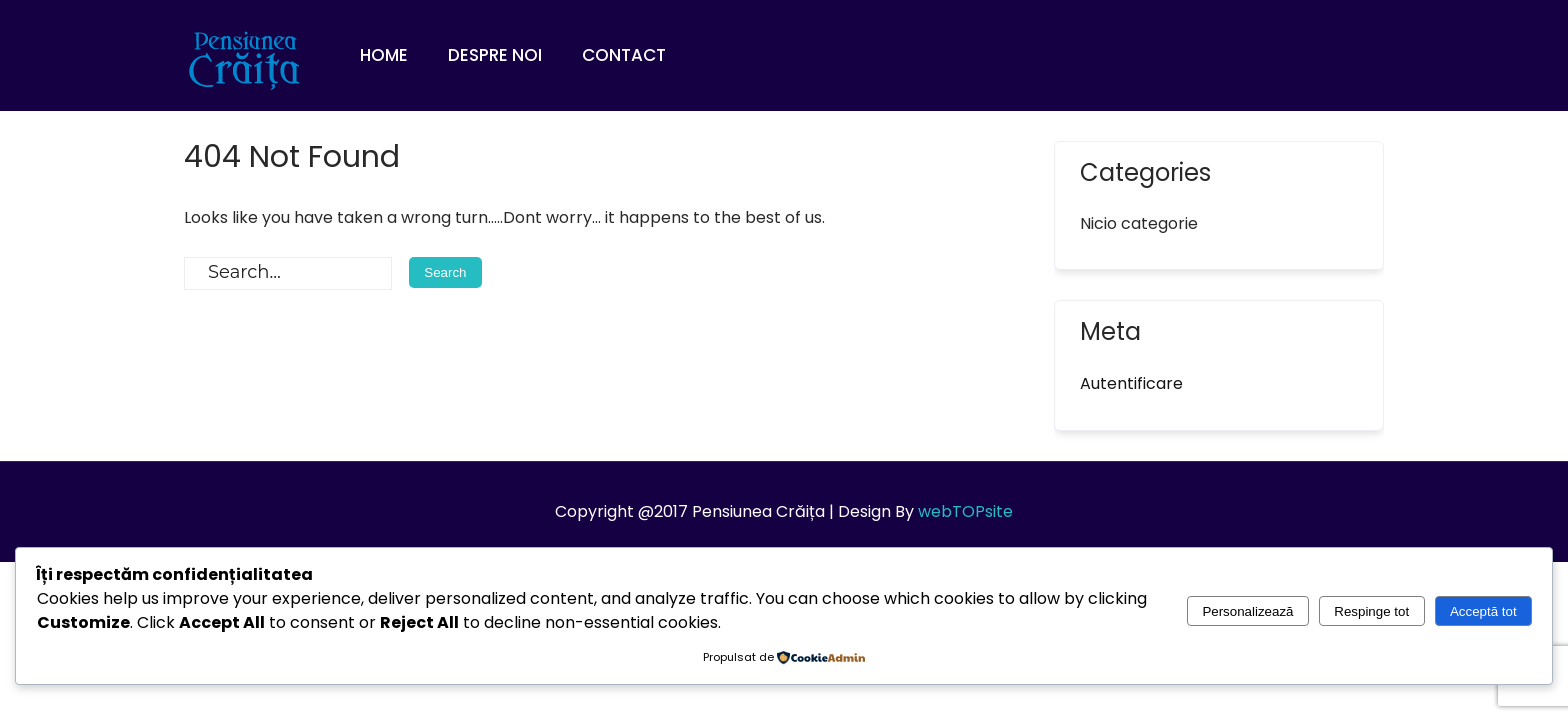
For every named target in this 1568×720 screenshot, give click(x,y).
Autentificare (1131, 383)
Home (384, 55)
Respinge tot (1371, 611)
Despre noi (495, 55)
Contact (624, 55)
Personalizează (1247, 611)
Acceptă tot (1483, 611)
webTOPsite (965, 511)
